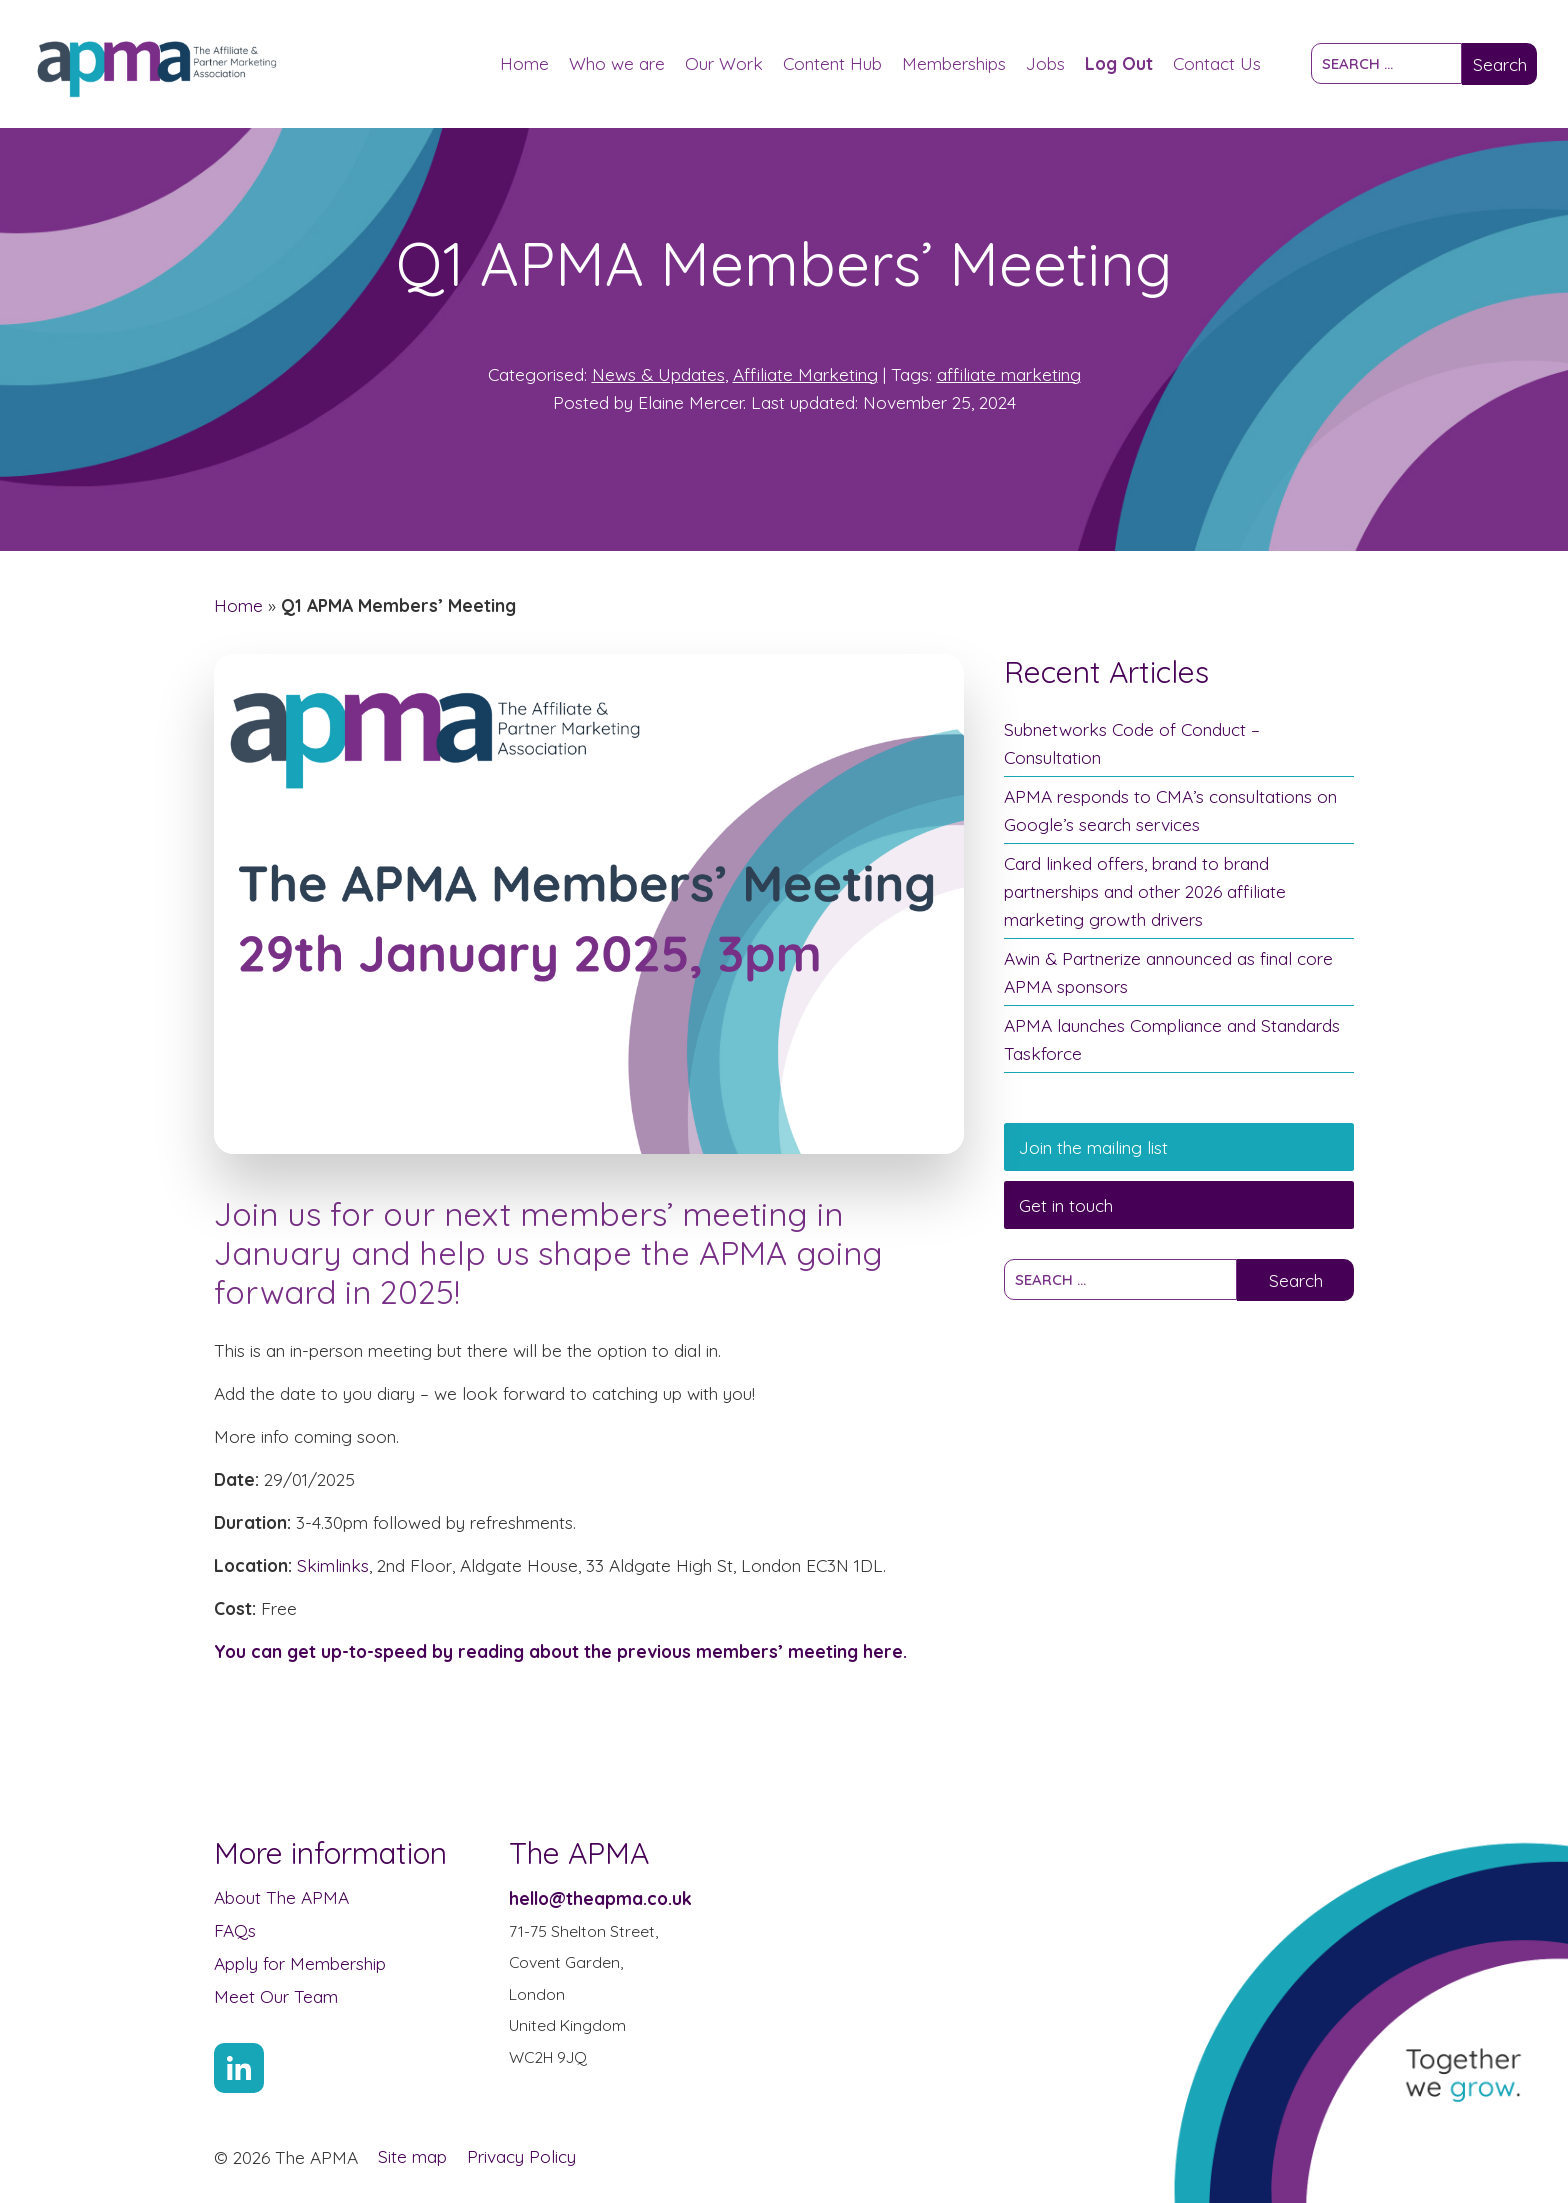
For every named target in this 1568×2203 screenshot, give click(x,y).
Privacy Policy (521, 2156)
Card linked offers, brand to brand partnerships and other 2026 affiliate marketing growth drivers (1145, 891)
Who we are (617, 63)
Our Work (724, 63)
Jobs (1045, 63)
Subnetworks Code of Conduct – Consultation (1132, 743)
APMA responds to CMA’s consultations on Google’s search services (1170, 810)
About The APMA (281, 1897)
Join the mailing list (1093, 1147)
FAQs (235, 1930)
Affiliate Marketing (805, 374)
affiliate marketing (1009, 374)
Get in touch (1066, 1205)
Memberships (954, 63)
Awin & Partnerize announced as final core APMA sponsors (1168, 972)
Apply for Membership (300, 1963)
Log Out (1119, 63)
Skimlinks (333, 1565)
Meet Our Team (276, 1996)
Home (524, 63)
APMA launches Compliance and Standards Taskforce (1172, 1039)
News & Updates (658, 374)
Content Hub (832, 63)
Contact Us (1217, 63)
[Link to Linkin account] (239, 2068)
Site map (412, 2156)
